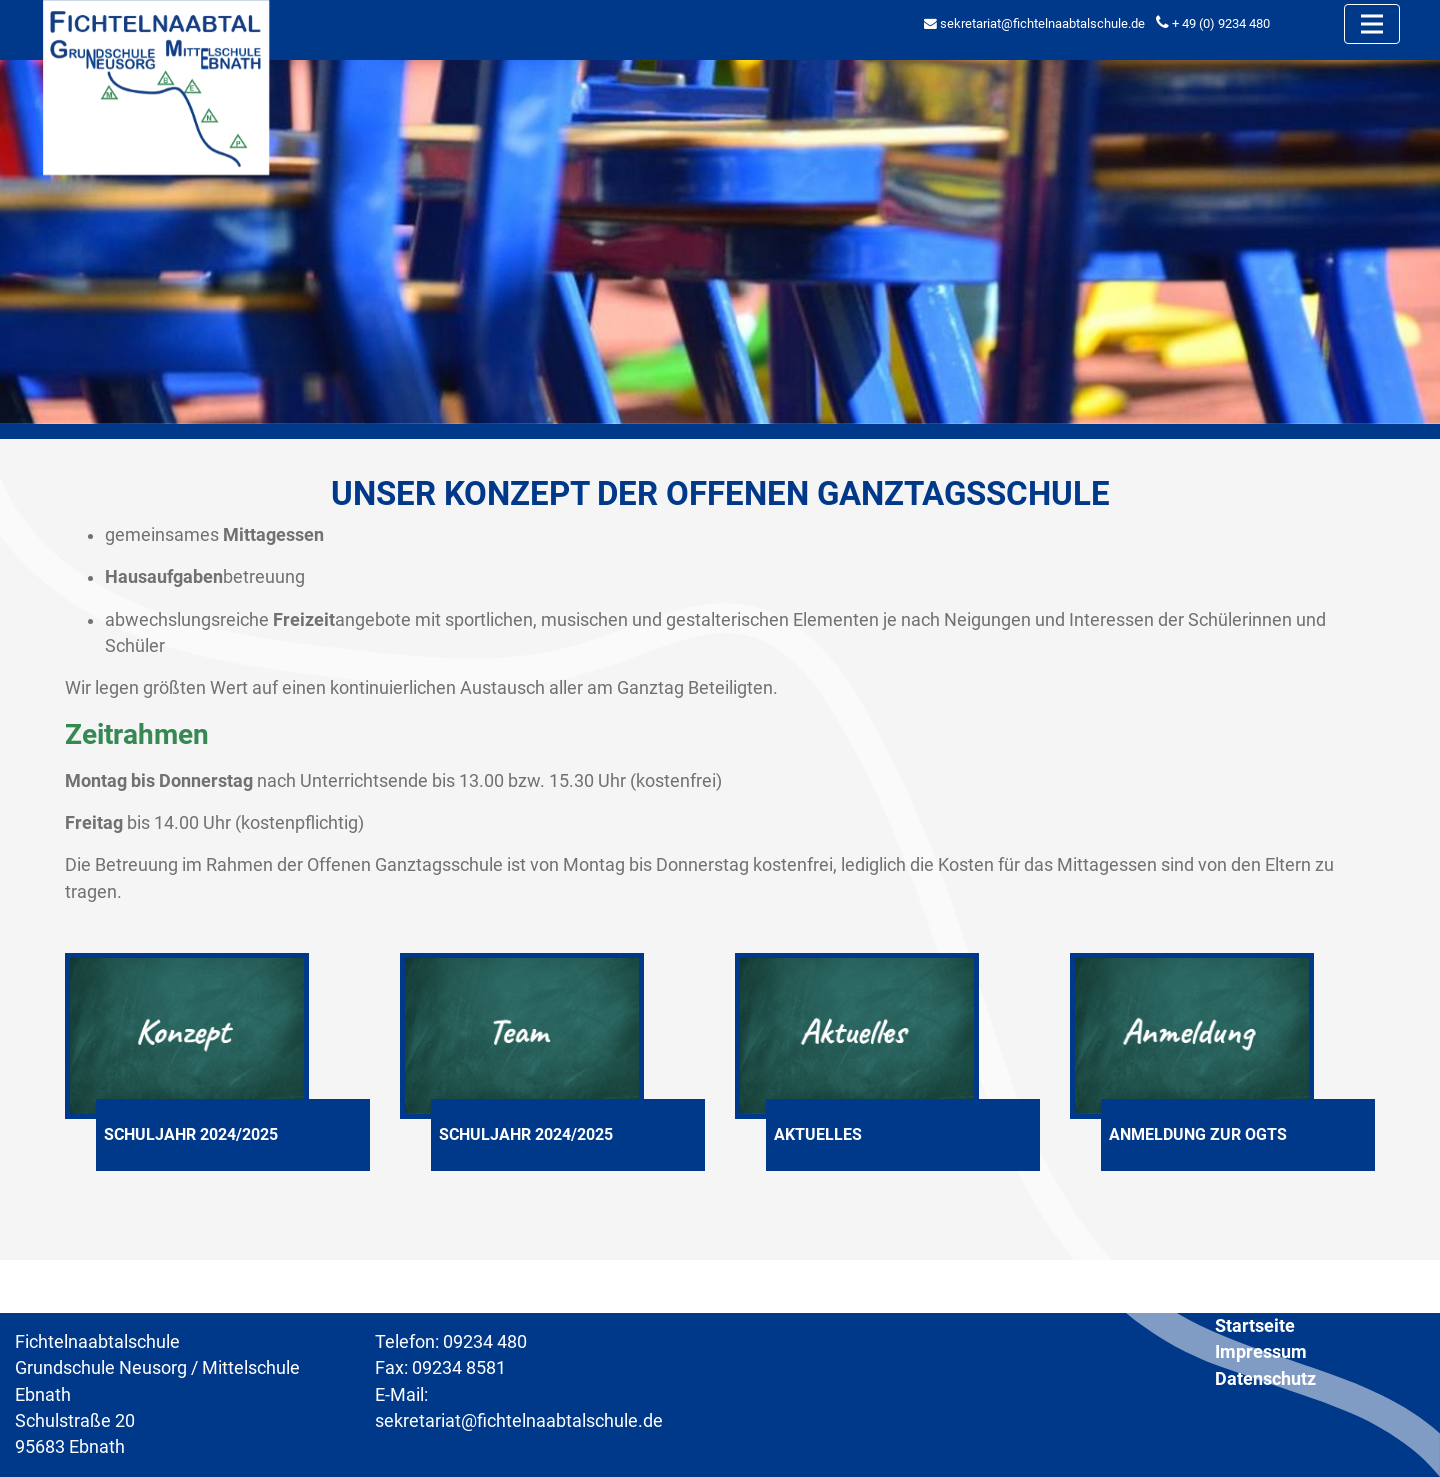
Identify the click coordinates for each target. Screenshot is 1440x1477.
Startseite (1255, 1326)
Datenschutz (1265, 1379)
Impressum (1261, 1352)
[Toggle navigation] (1372, 24)
